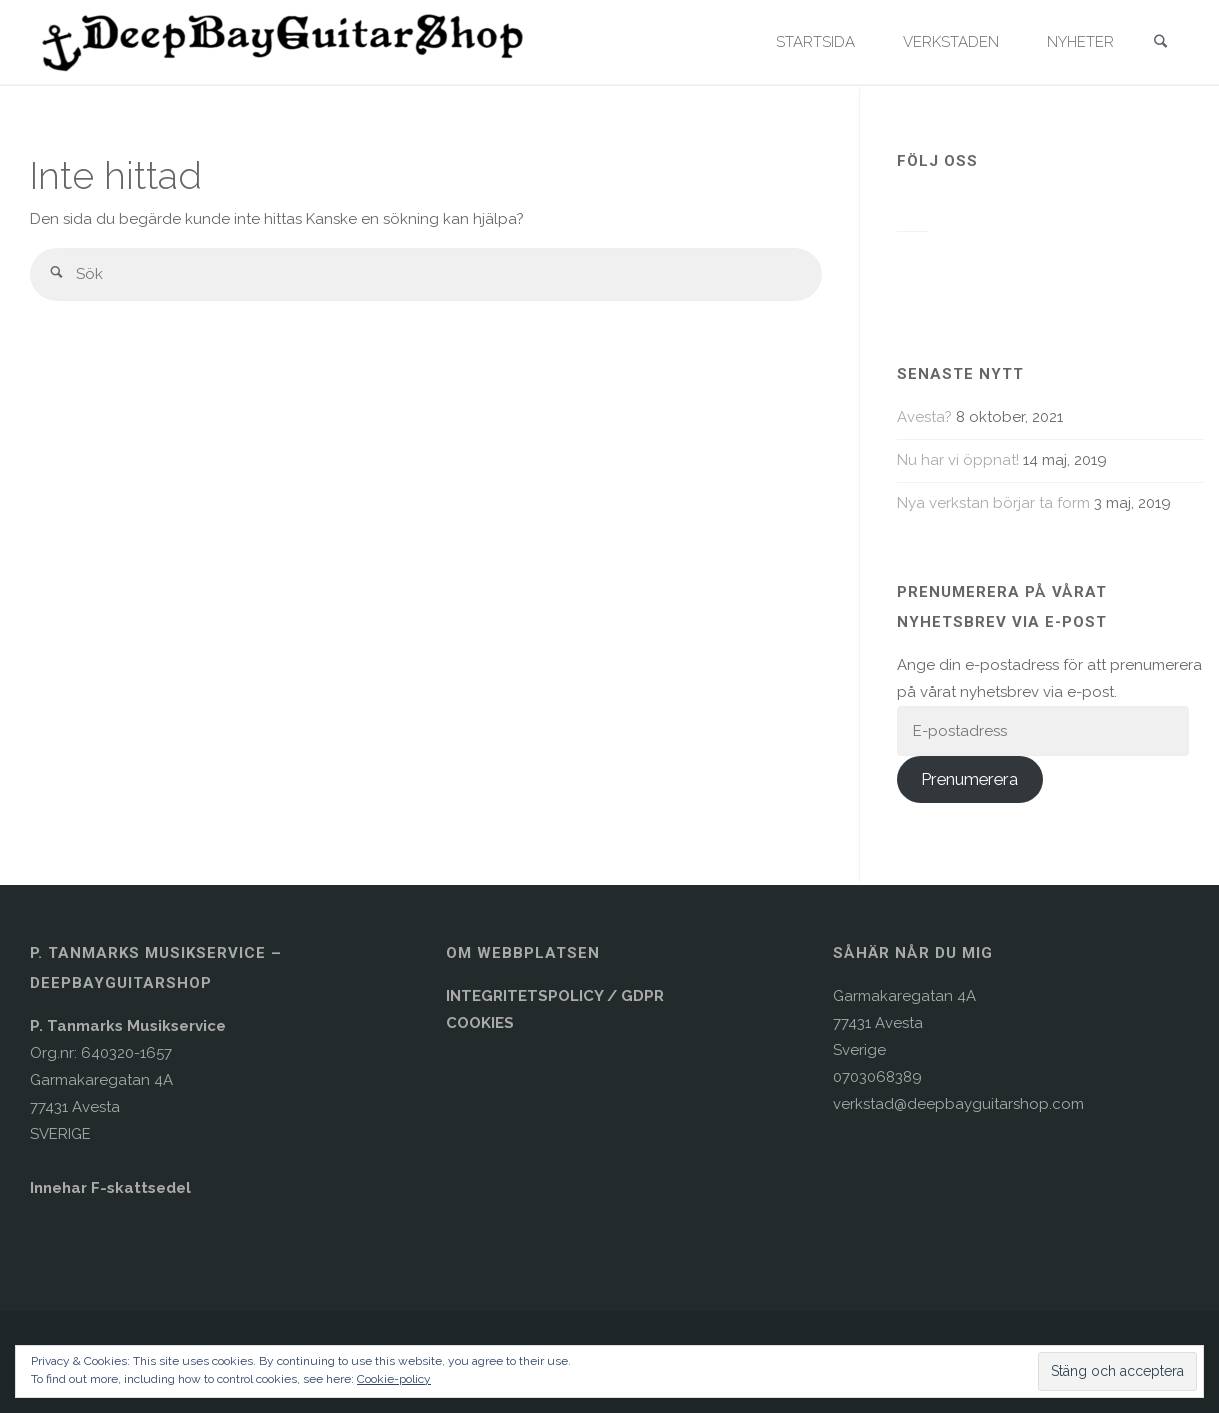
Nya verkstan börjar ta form (993, 503)
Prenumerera (969, 779)
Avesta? (924, 417)
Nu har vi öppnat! (958, 460)
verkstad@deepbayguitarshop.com (958, 1104)
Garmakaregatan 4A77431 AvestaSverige (904, 1023)
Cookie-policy (394, 1379)
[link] (1160, 43)
